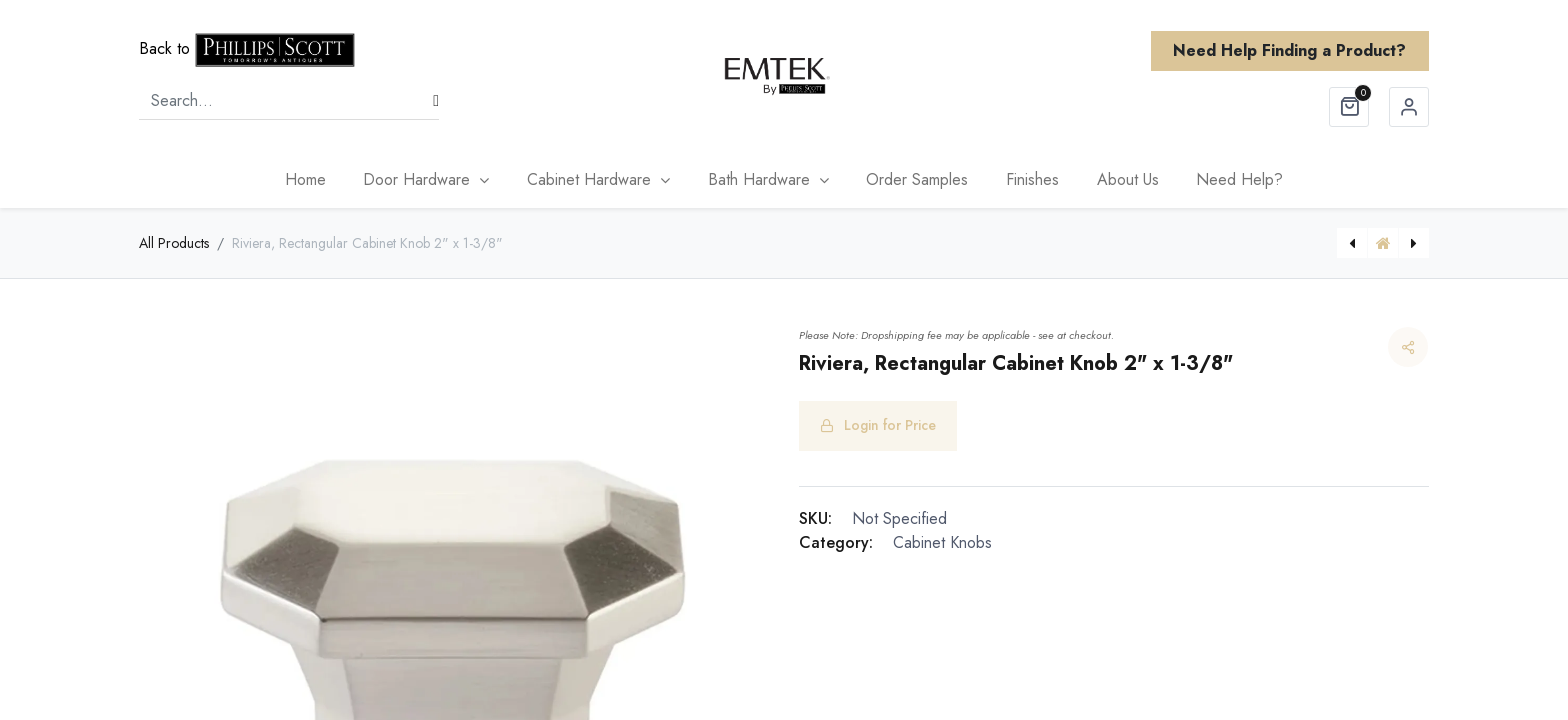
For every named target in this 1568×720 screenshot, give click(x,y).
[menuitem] (305, 180)
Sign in (1409, 107)
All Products (174, 243)
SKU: (815, 518)
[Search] (436, 101)
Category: (836, 542)
